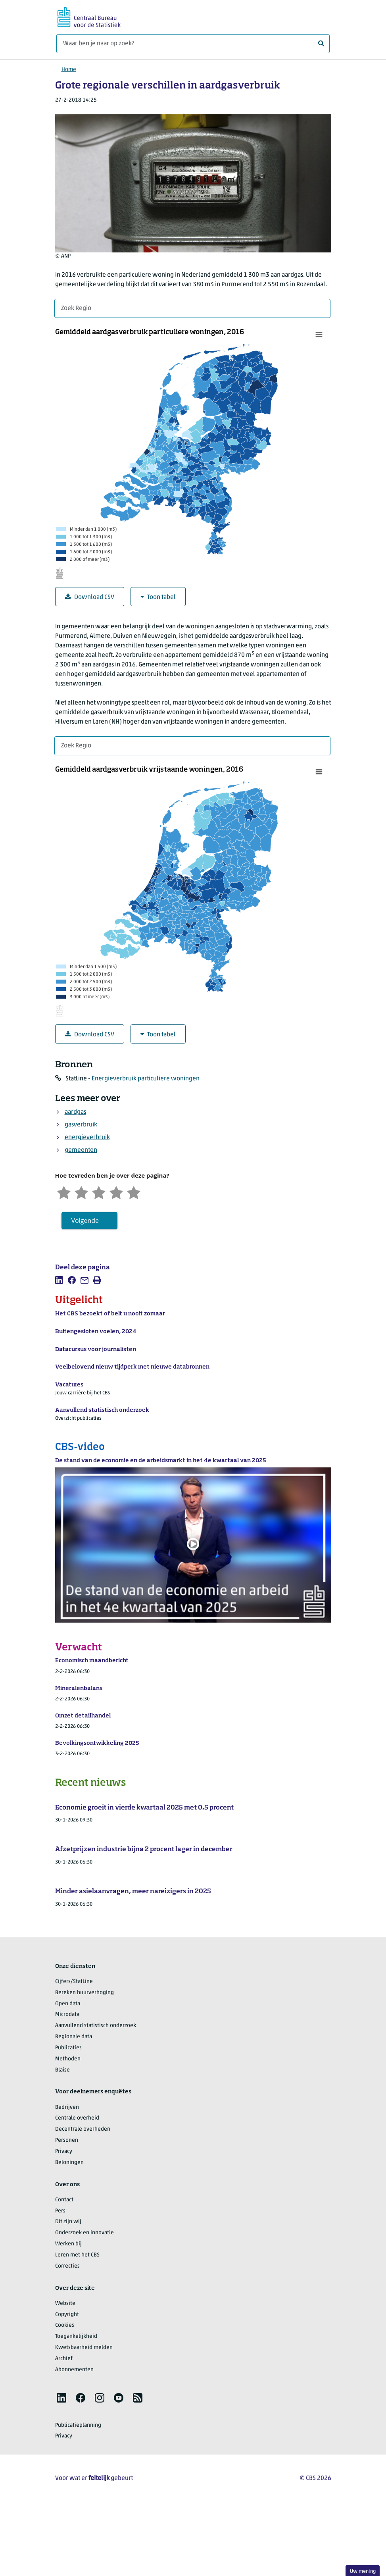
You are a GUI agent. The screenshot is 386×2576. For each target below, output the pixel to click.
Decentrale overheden (82, 2129)
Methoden (68, 2059)
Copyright (67, 2314)
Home (68, 69)
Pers (60, 2211)
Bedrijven (67, 2107)
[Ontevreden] (81, 1192)
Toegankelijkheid (76, 2336)
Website (65, 2303)
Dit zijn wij (68, 2221)
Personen (66, 2140)
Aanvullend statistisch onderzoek (95, 2025)
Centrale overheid (77, 2118)
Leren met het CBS (77, 2255)
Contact (64, 2199)
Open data (67, 2003)
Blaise (62, 2070)
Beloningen (69, 2162)
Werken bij (68, 2244)
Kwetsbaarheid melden (84, 2347)
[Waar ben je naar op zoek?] (193, 43)
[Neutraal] (99, 1192)
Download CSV (89, 597)
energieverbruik (87, 1137)
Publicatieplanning (78, 2425)
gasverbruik (81, 1125)
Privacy (63, 2151)
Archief (64, 2358)
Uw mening (363, 2571)
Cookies (64, 2325)
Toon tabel (158, 597)
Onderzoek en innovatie (84, 2232)
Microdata (67, 2014)
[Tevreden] (116, 1192)
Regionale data (73, 2036)
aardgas (75, 1112)
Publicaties (68, 2047)
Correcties (67, 2266)
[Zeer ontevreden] (64, 1192)
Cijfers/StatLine (74, 1981)
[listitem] (59, 1280)
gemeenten (81, 1150)
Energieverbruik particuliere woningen (146, 1079)
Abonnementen (74, 2369)
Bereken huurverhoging (84, 1992)
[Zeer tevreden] (133, 1192)
